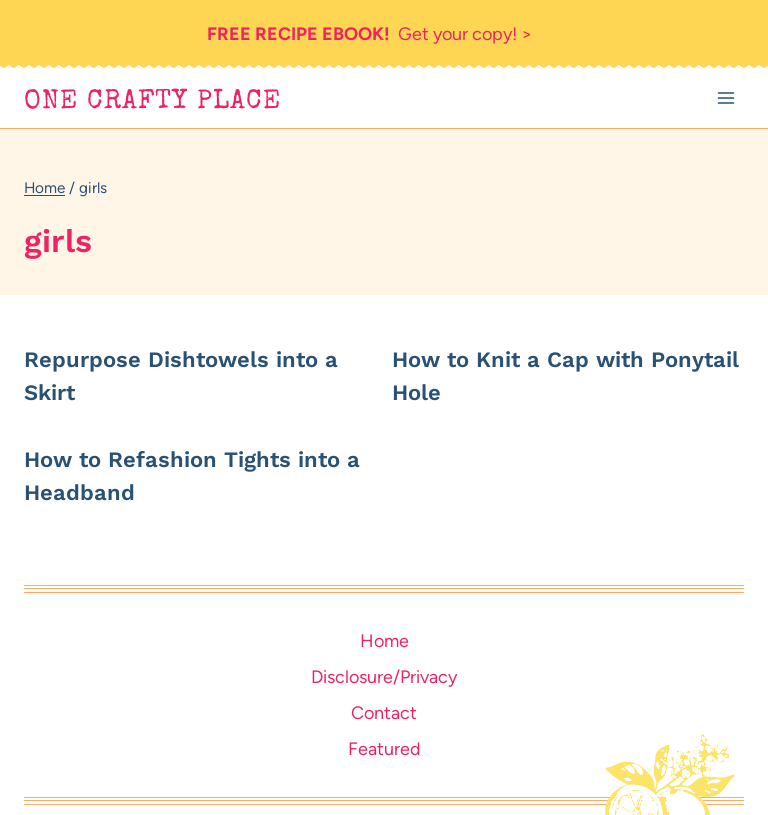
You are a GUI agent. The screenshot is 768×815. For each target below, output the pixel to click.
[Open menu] (725, 98)
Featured (384, 749)
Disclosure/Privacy (384, 677)
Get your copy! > (369, 34)
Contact (384, 713)
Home (384, 641)
